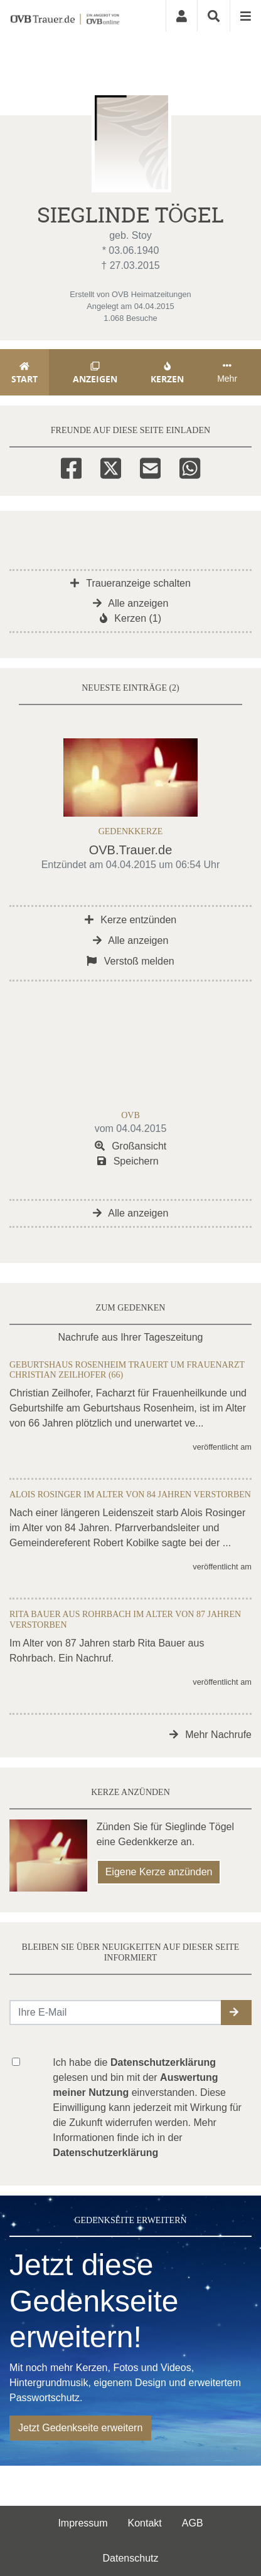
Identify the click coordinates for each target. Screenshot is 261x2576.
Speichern (128, 1161)
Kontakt (145, 2523)
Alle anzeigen (131, 603)
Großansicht (131, 1146)
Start (24, 373)
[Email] (150, 466)
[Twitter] (110, 466)
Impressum (82, 2523)
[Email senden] (115, 2012)
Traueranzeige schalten (130, 583)
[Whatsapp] (189, 466)
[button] (236, 2012)
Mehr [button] (227, 372)
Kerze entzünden (130, 919)
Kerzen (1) (130, 618)
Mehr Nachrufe (210, 1734)
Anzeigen (95, 373)
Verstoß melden (130, 961)
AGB (192, 2523)
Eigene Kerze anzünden (159, 1872)
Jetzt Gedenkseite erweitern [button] (80, 2427)
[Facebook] (71, 466)
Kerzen (167, 373)
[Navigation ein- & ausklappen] (245, 15)
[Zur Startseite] (64, 15)
